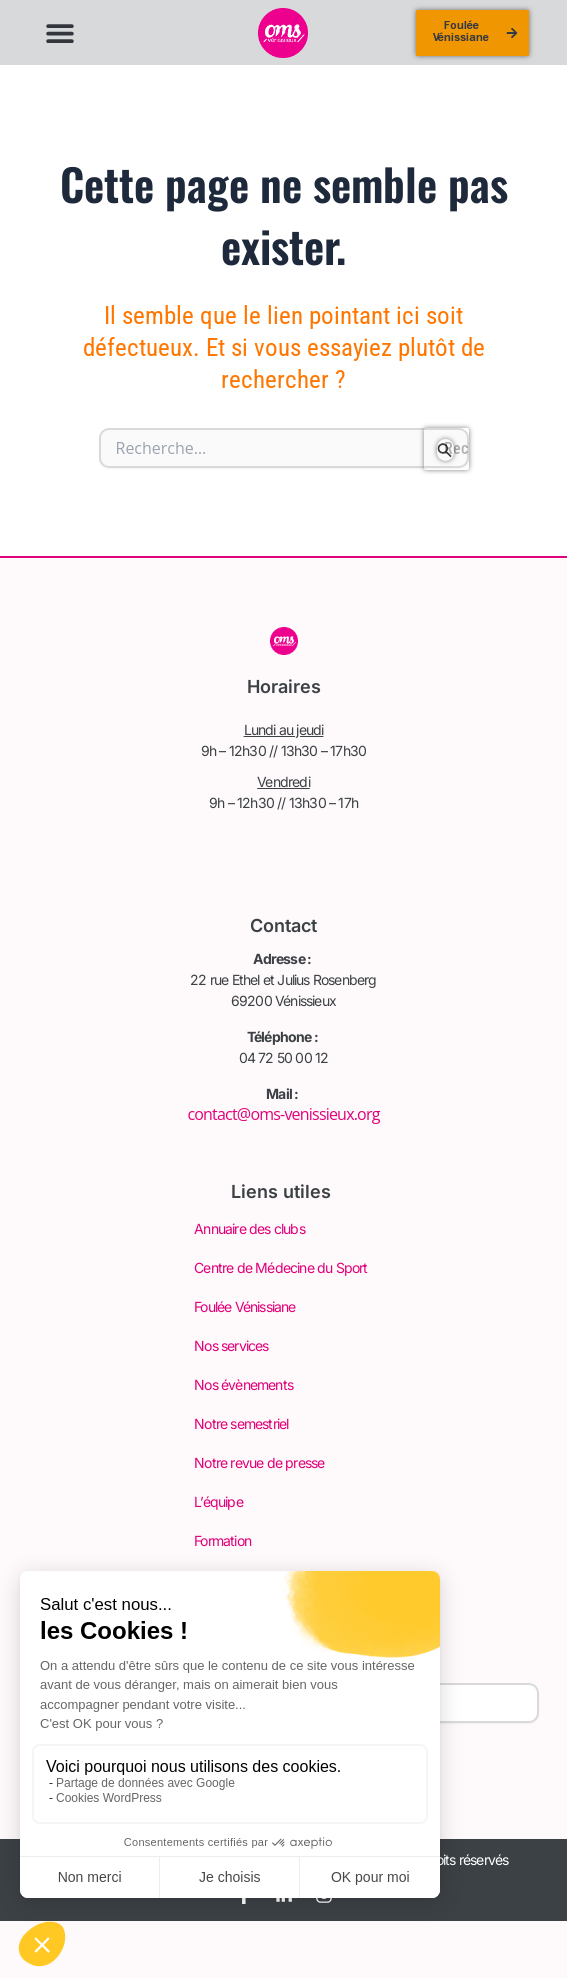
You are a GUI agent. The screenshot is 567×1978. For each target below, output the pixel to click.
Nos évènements (243, 1384)
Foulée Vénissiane (244, 1306)
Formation (222, 1540)
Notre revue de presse (259, 1462)
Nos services (231, 1345)
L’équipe (218, 1501)
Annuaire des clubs (249, 1228)
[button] (60, 32)
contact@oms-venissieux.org (283, 1114)
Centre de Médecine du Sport (280, 1267)
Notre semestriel (241, 1423)
